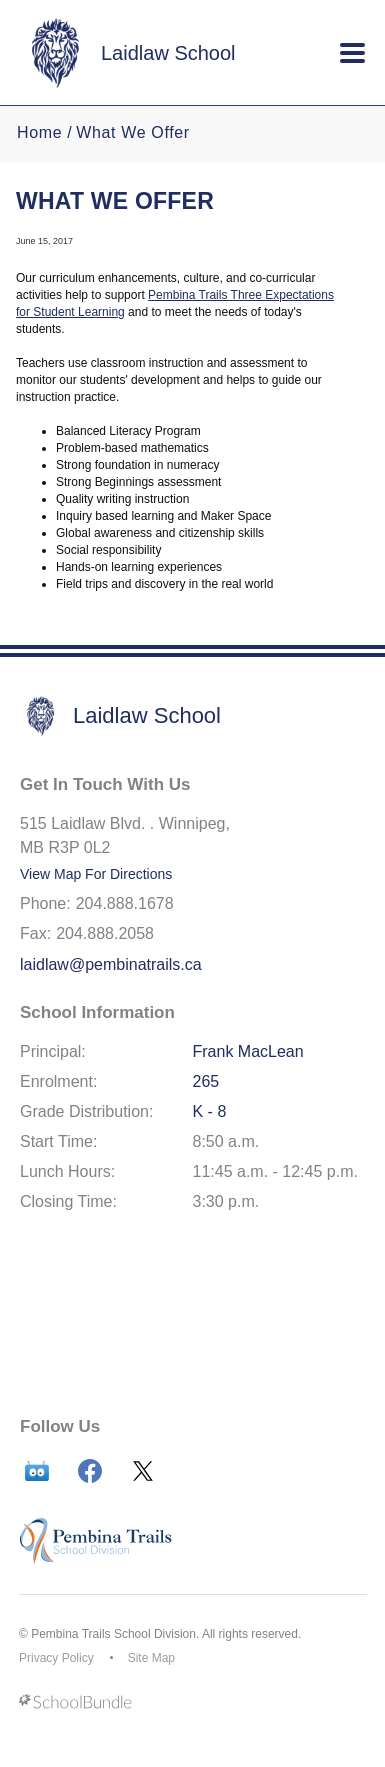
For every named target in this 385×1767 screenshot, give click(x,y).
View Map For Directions (96, 874)
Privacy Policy (56, 1658)
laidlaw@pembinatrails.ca (111, 964)
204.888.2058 (105, 933)
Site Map (151, 1658)
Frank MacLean (248, 1051)
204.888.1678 (125, 903)
